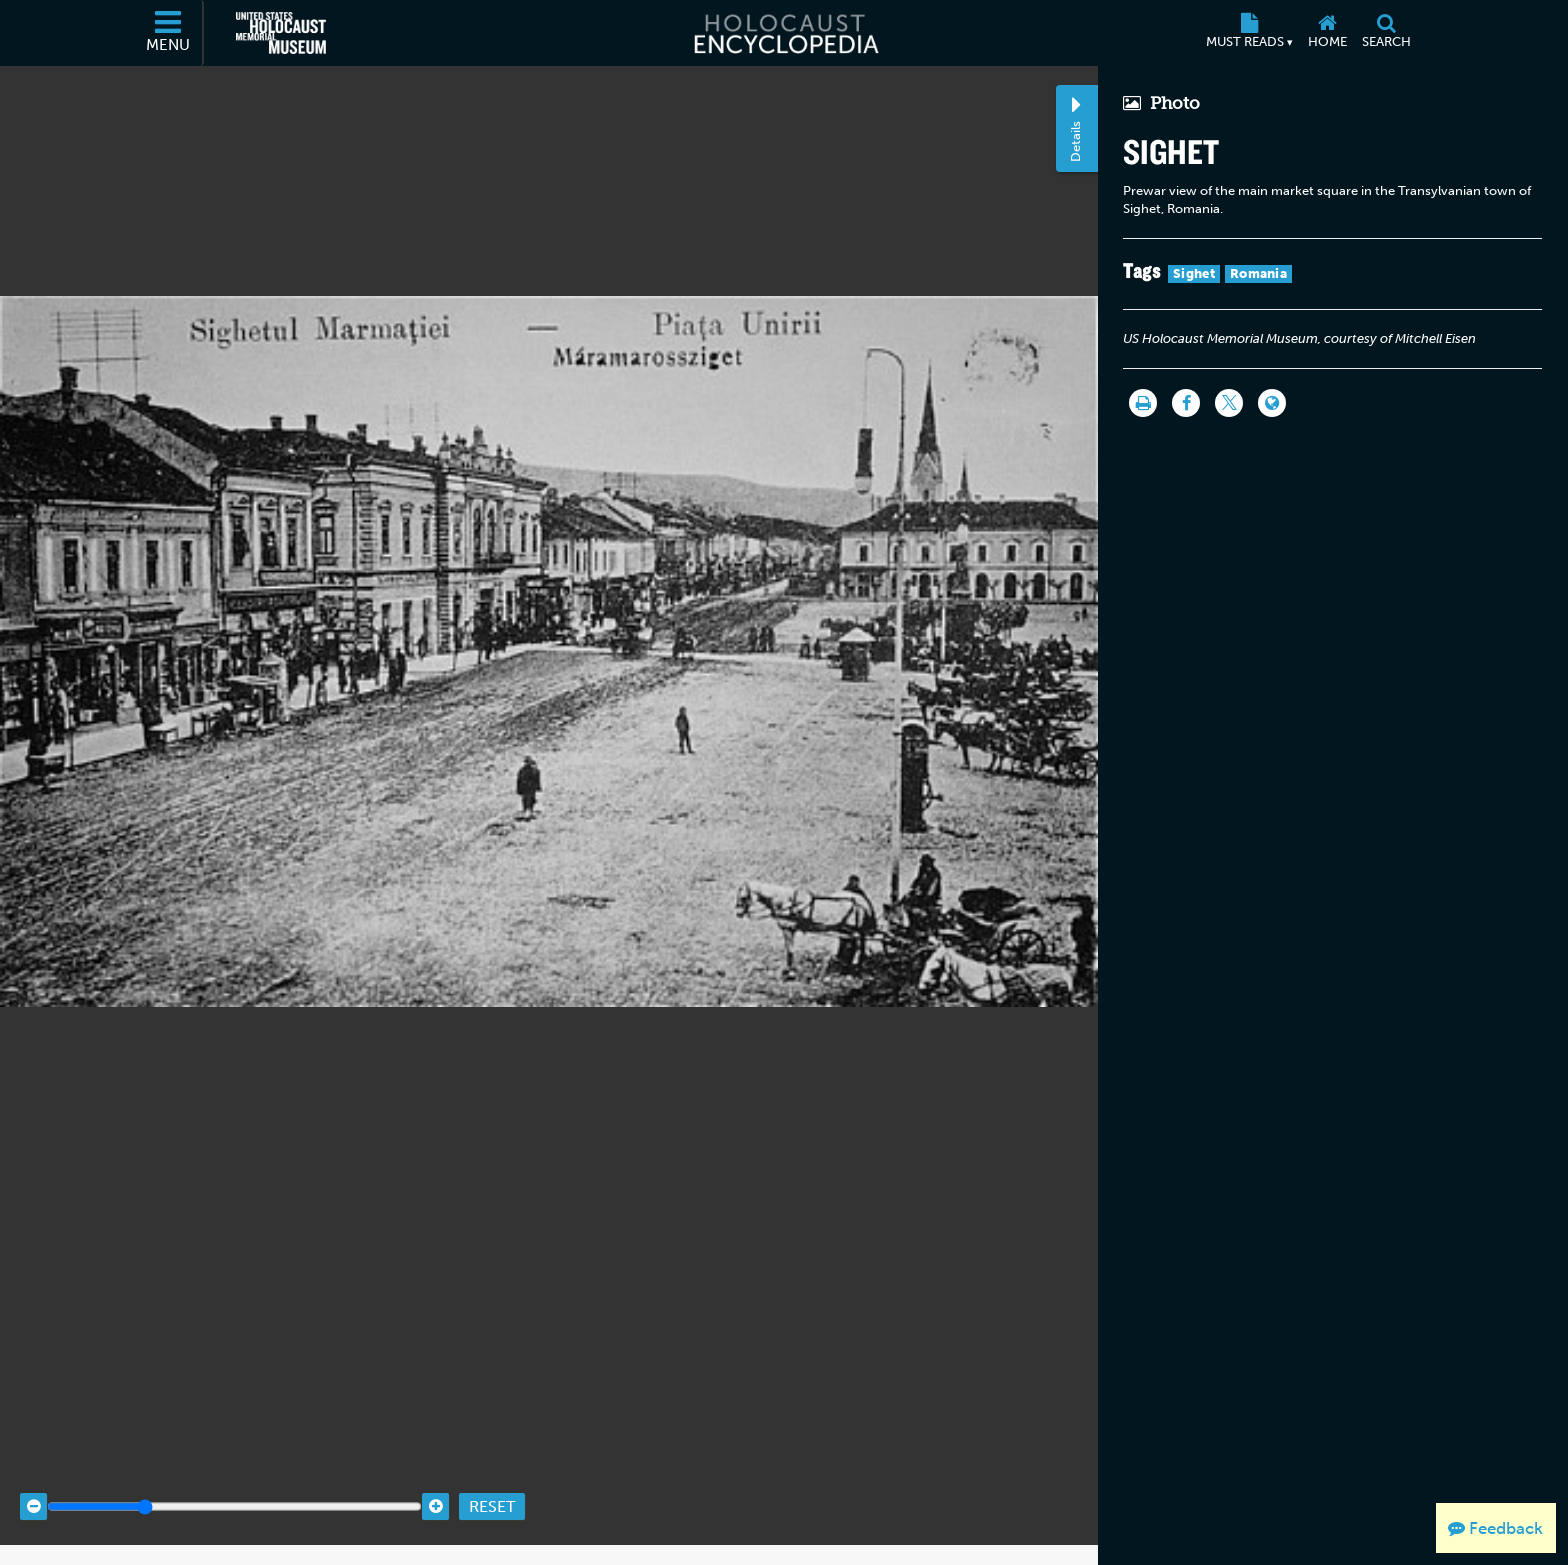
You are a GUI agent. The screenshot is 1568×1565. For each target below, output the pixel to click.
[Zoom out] (33, 1487)
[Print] (1143, 403)
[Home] (1327, 33)
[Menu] (169, 33)
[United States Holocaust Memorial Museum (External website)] (281, 33)
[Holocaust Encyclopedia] (784, 33)
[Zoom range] (234, 1487)
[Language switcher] (1272, 403)
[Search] (1386, 33)
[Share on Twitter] (1229, 403)
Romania (1258, 273)
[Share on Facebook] (1186, 403)
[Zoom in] (435, 1487)
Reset (492, 1487)
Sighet (1194, 273)
